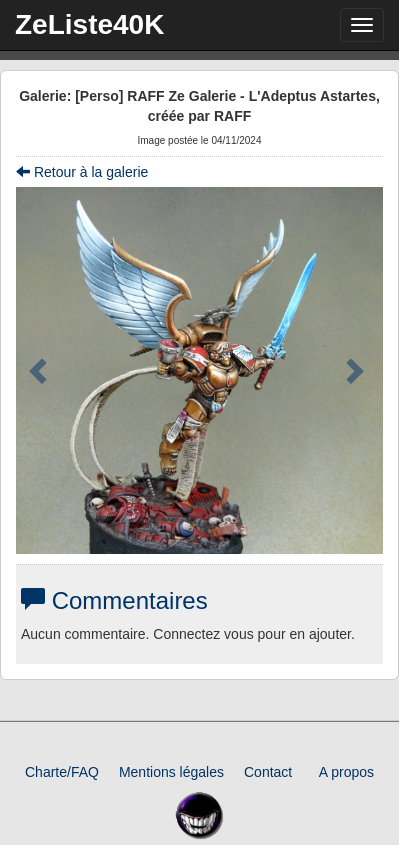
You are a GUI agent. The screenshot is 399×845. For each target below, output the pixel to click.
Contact (268, 772)
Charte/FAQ (62, 772)
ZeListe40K (89, 24)
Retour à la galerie (82, 172)
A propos (346, 772)
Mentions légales (171, 772)
